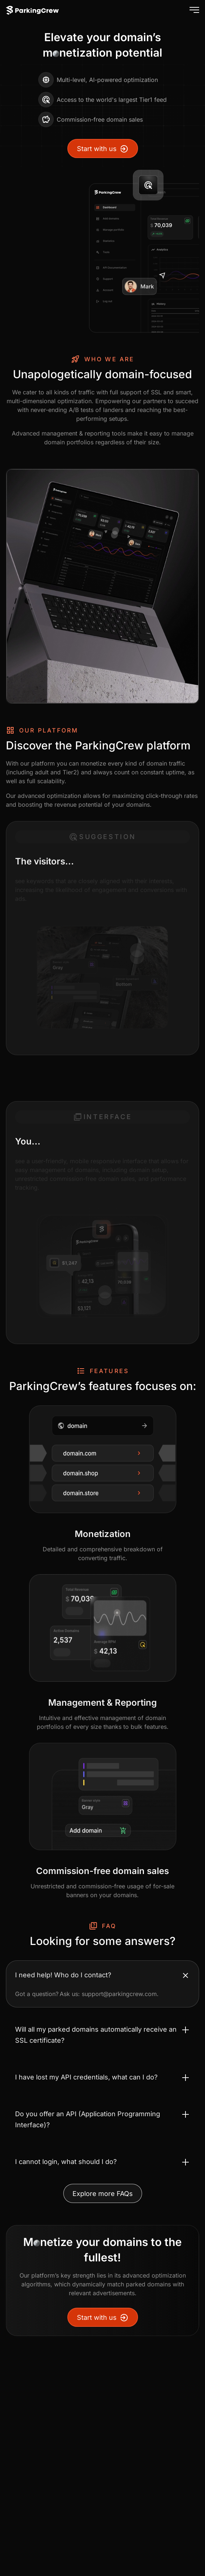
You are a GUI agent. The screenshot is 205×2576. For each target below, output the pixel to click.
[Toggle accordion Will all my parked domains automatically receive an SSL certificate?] (102, 2035)
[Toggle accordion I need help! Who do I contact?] (102, 1975)
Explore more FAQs (103, 2193)
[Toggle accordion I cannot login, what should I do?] (102, 2161)
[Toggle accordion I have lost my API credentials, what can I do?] (102, 2077)
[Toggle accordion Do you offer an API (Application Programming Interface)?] (102, 2119)
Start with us (102, 148)
